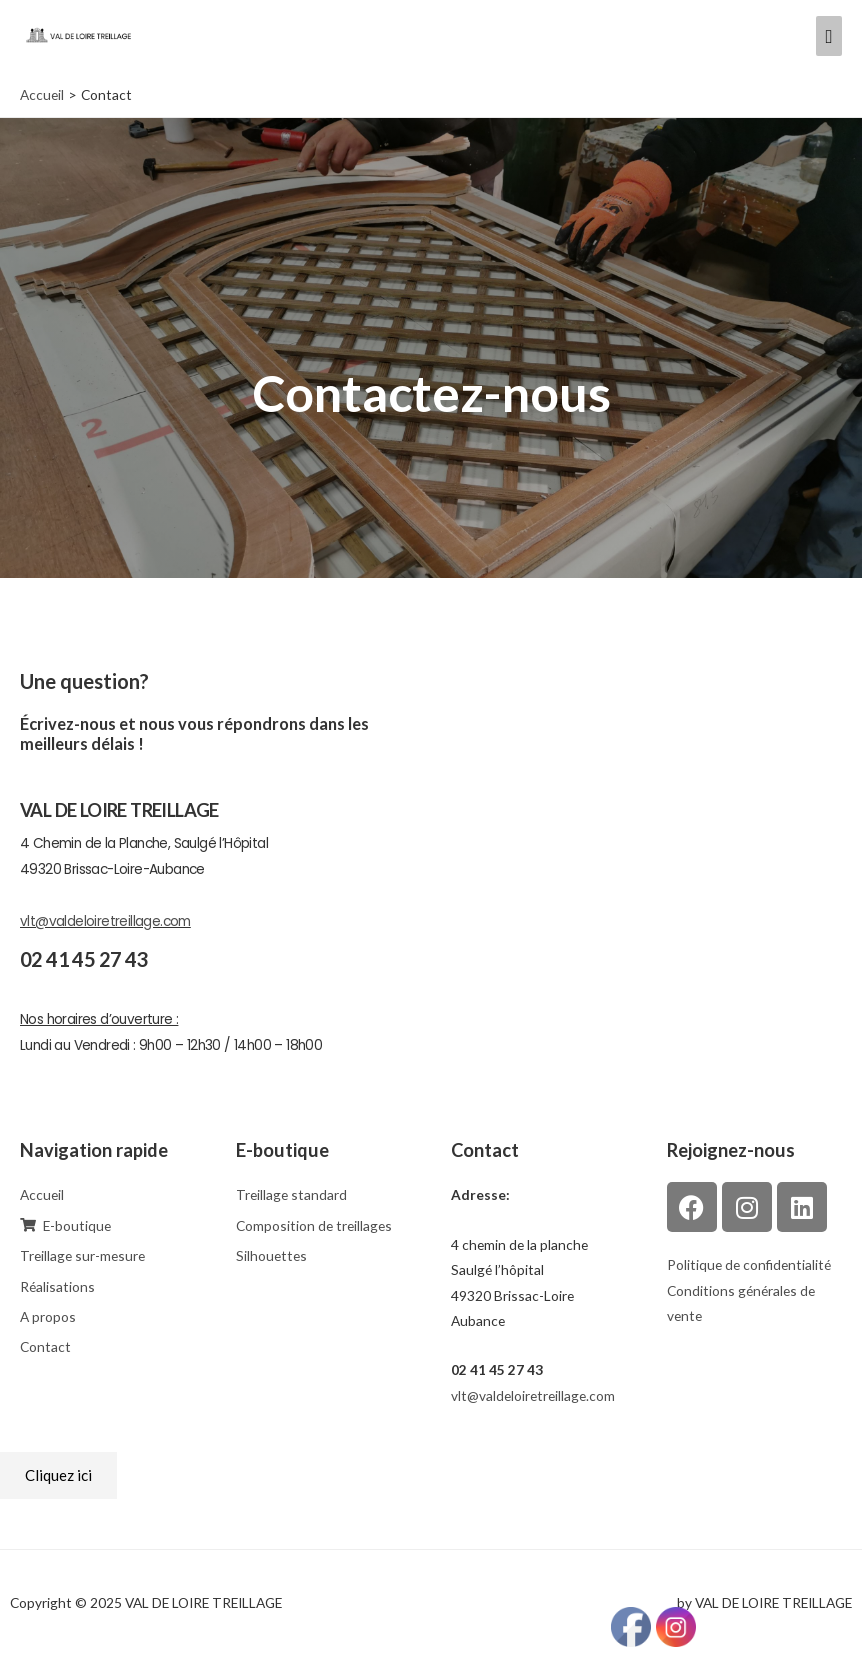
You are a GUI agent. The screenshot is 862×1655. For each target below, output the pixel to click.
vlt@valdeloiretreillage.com (105, 921)
